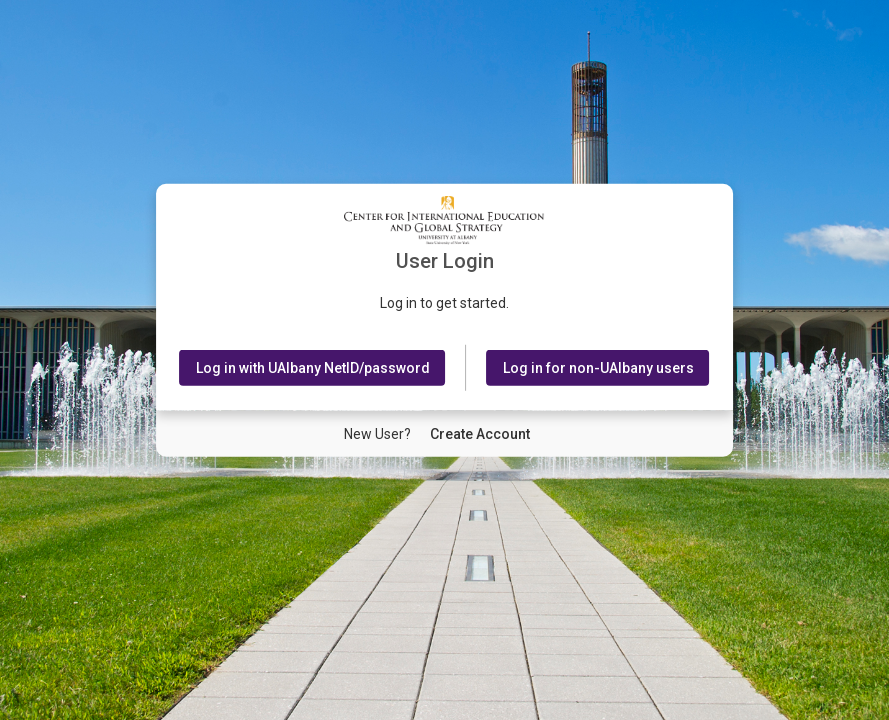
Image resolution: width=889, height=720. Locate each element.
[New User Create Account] (480, 434)
